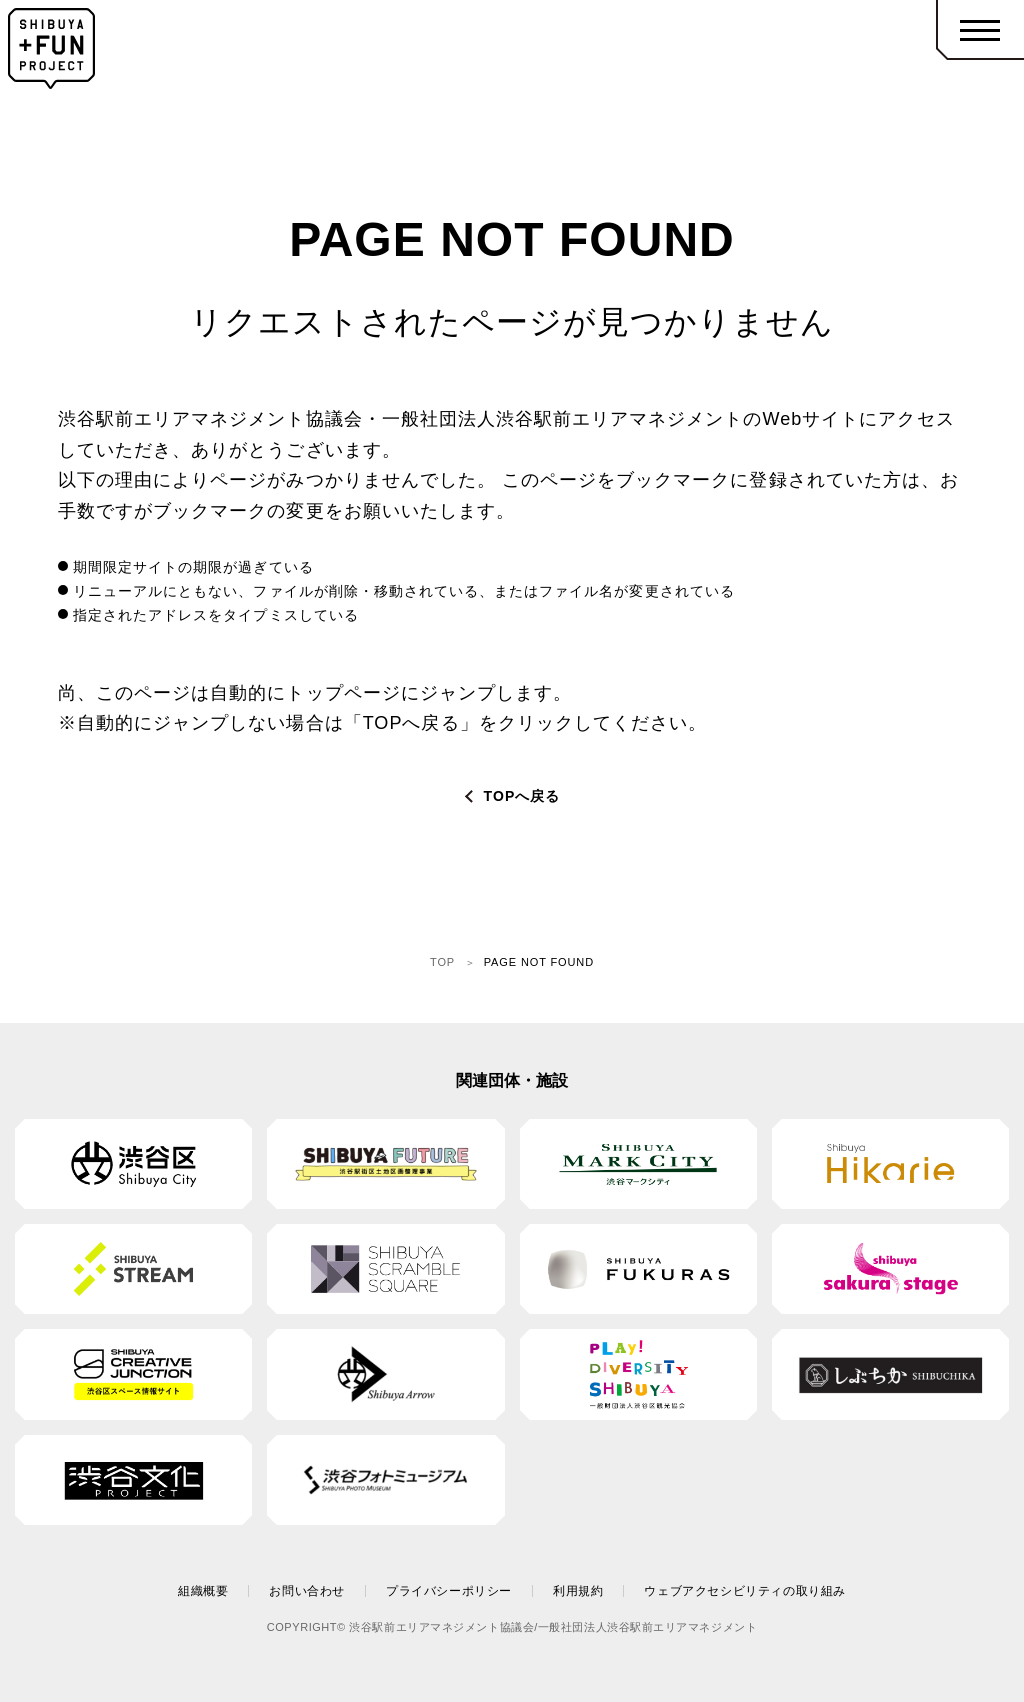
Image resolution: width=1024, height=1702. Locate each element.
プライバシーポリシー (449, 1591)
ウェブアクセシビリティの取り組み (745, 1591)
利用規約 (578, 1591)
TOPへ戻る (522, 796)
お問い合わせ (307, 1591)
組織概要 (203, 1591)
